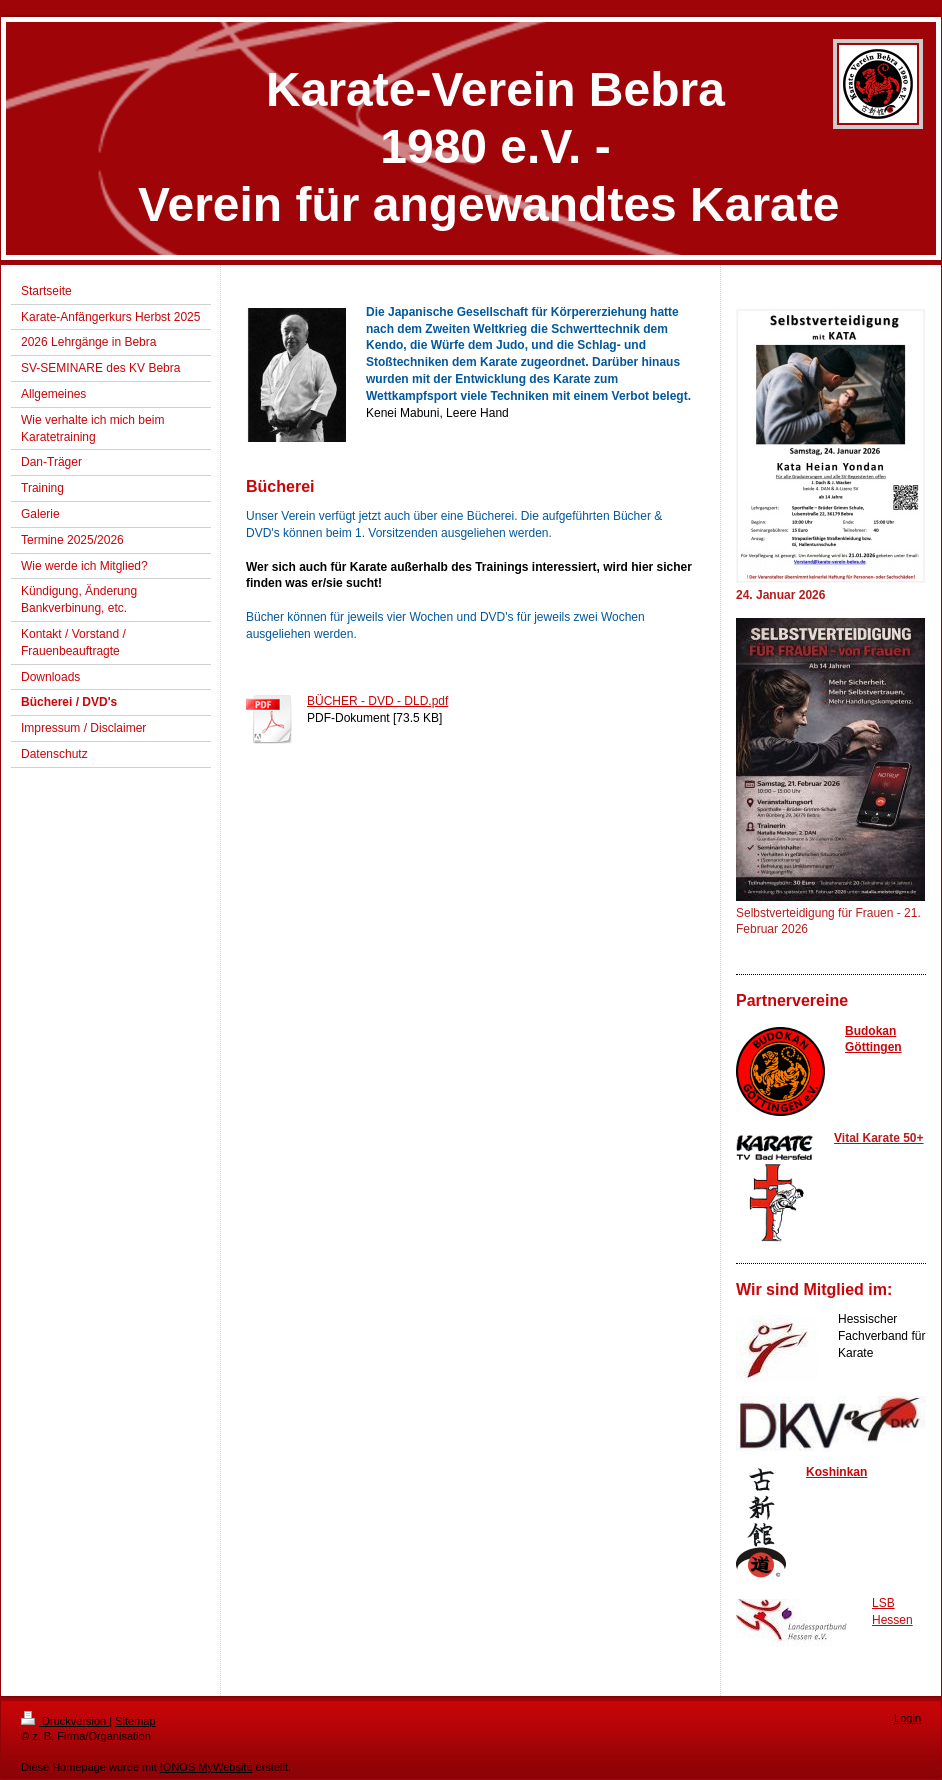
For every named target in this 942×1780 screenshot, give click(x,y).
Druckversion (65, 1721)
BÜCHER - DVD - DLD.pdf (377, 701)
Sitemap (135, 1721)
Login (907, 1718)
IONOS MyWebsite (206, 1767)
